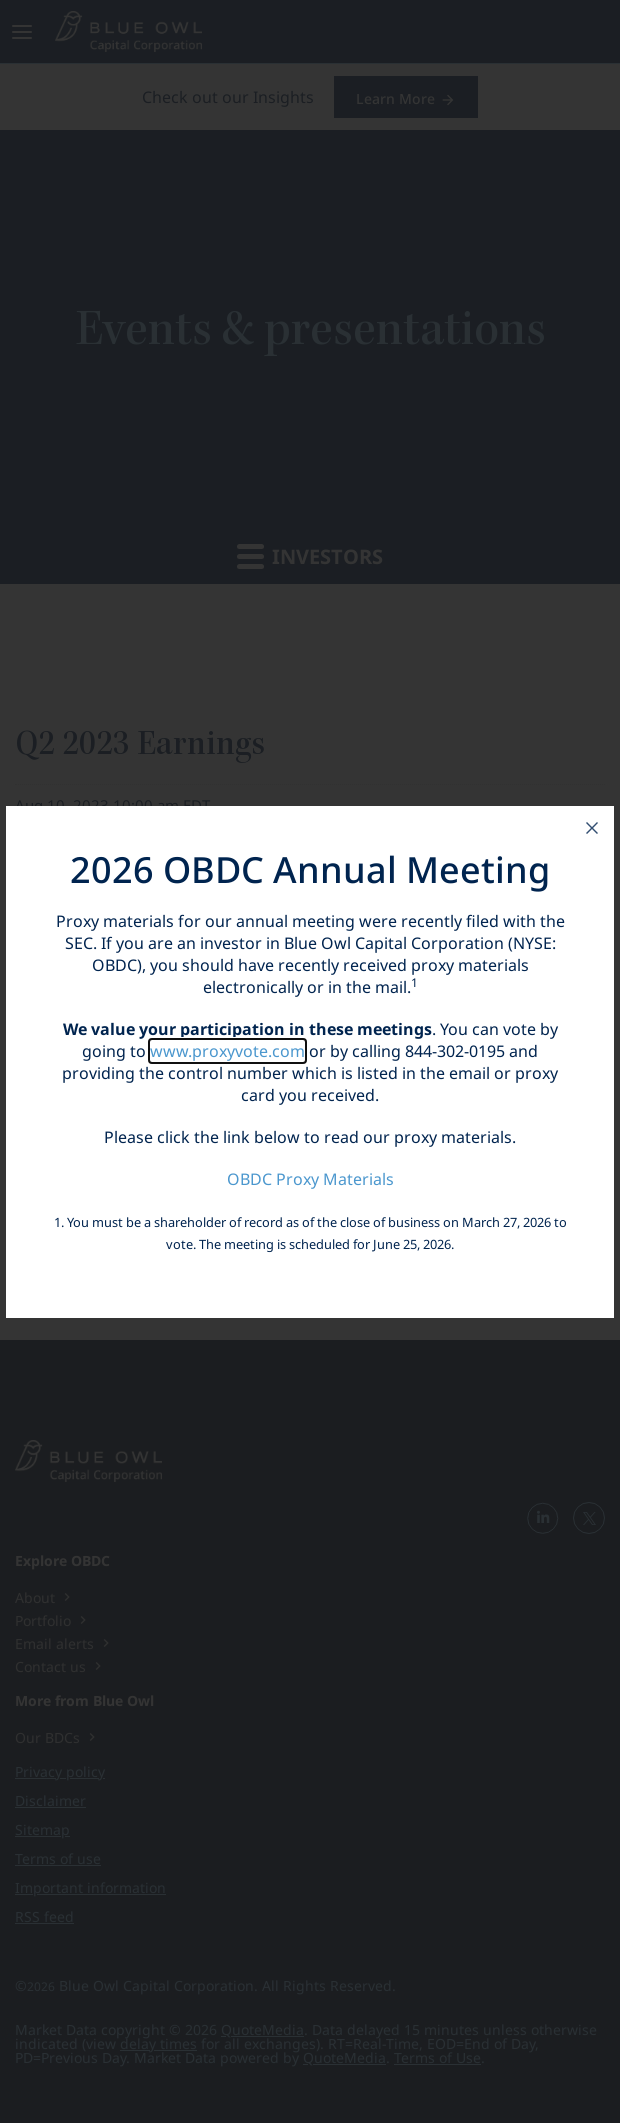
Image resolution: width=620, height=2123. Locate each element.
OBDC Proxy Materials (310, 1179)
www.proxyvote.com (227, 1051)
